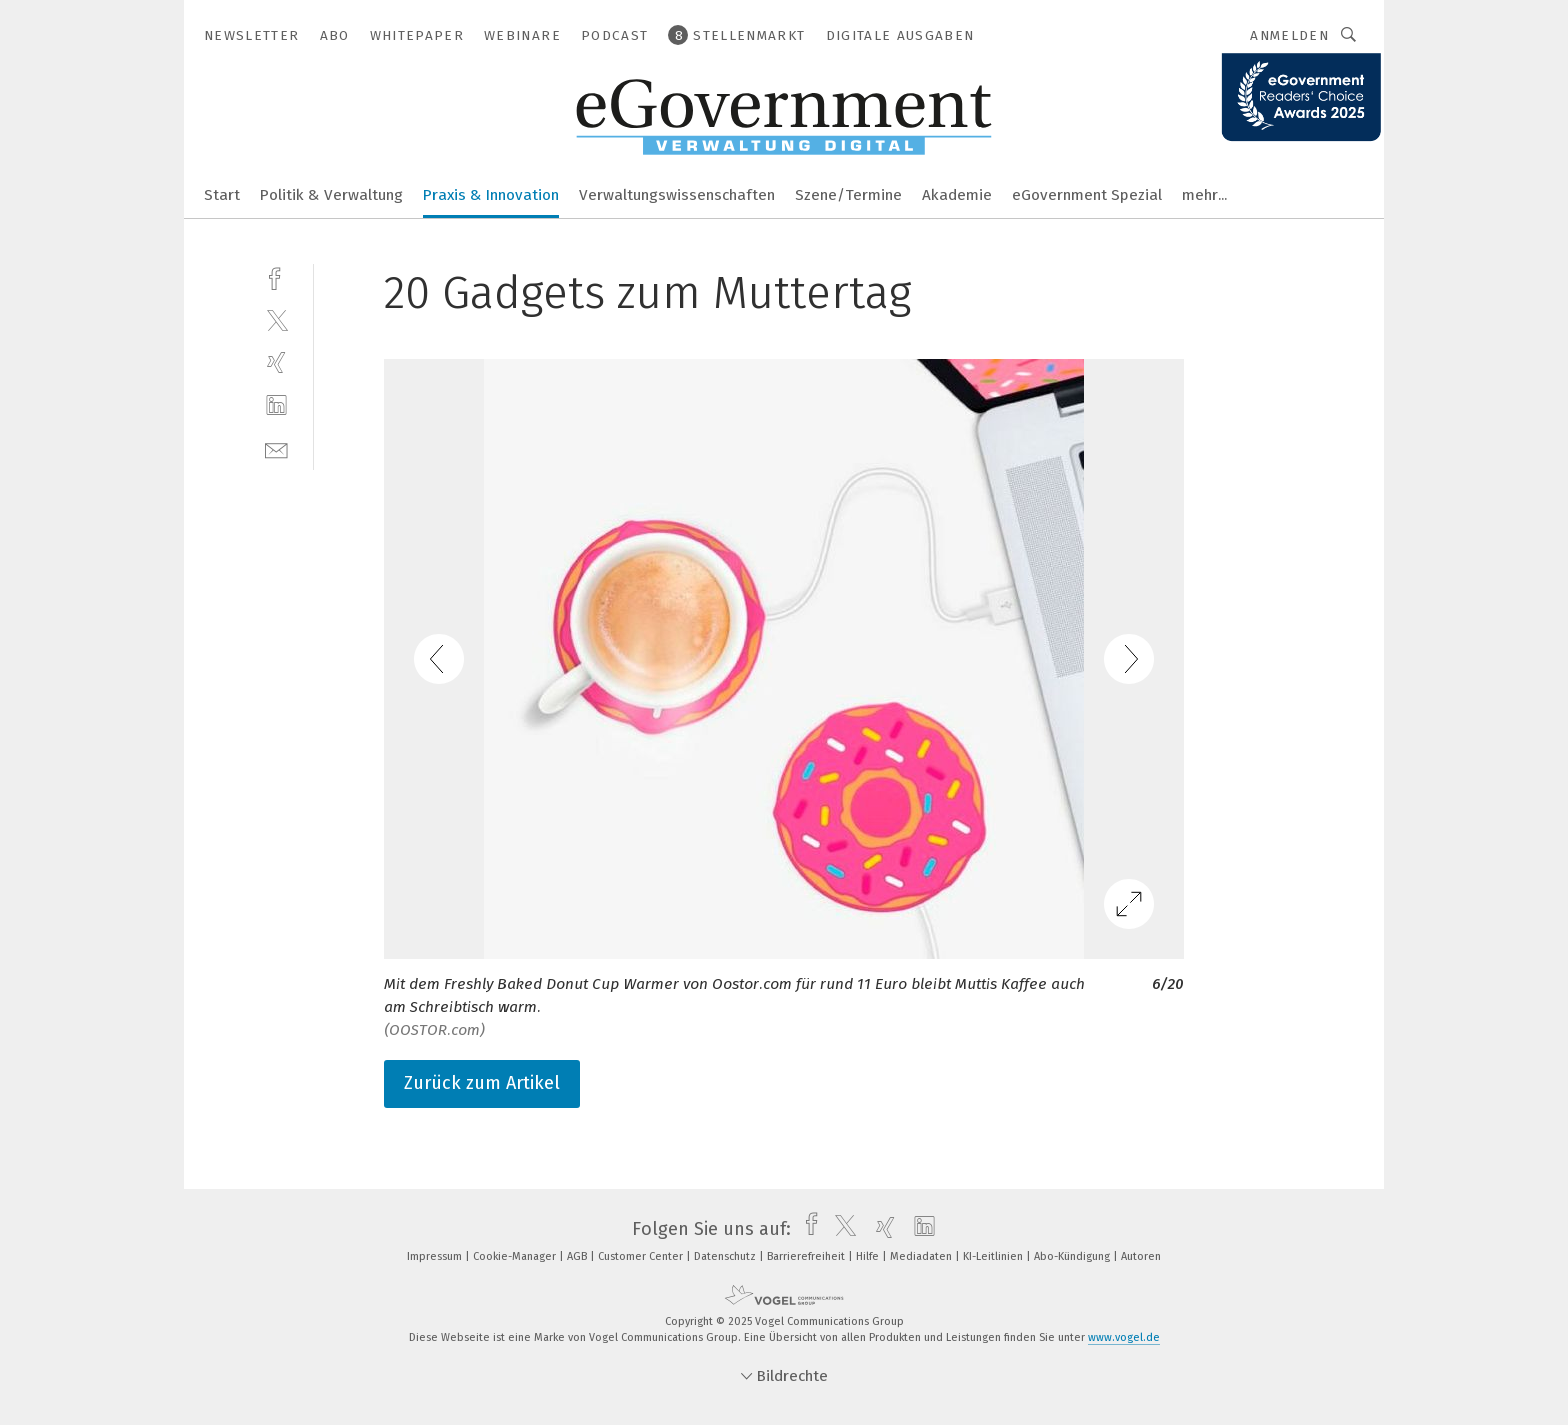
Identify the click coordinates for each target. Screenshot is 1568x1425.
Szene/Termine (848, 195)
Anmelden (1289, 35)
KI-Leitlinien (994, 1256)
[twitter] (276, 319)
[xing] (276, 362)
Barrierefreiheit (807, 1256)
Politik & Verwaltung (331, 195)
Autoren (1141, 1256)
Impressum (436, 1256)
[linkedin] (276, 405)
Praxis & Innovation (491, 195)
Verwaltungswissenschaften (677, 195)
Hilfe (869, 1256)
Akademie (957, 195)
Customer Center (642, 1256)
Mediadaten (922, 1256)
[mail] (276, 448)
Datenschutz (726, 1256)
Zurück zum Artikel (482, 1083)
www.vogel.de (1124, 1337)
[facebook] (276, 276)
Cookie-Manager (516, 1256)
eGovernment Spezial (1087, 195)
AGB (578, 1256)
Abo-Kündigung (1073, 1256)
